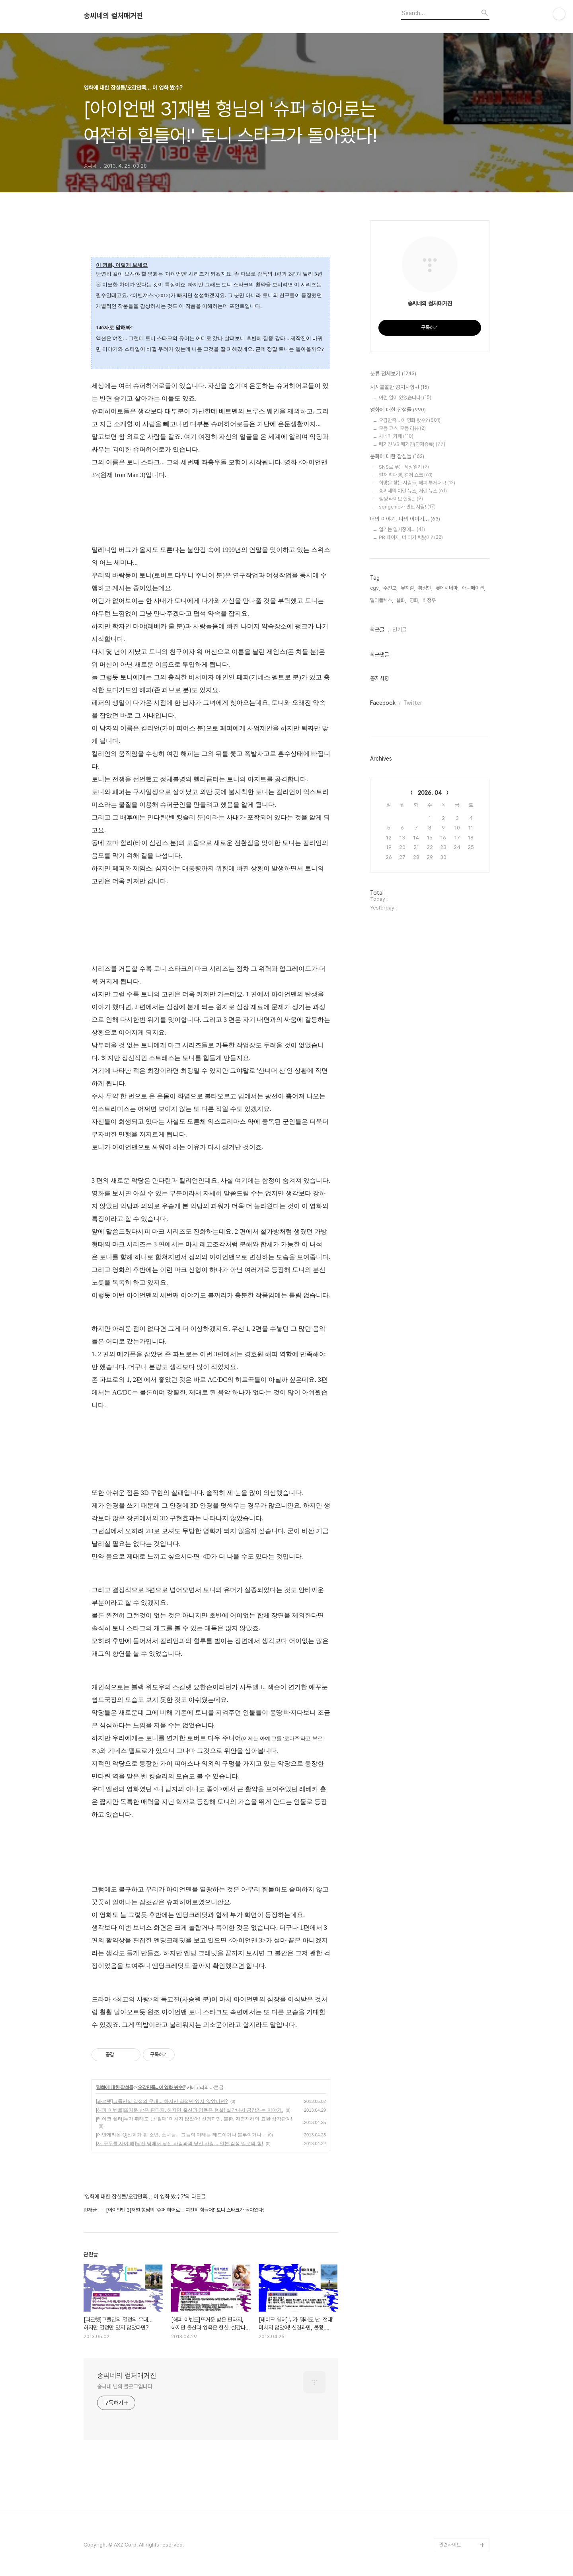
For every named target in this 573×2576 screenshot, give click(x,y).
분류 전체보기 (393, 374)
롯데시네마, (447, 588)
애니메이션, (473, 588)
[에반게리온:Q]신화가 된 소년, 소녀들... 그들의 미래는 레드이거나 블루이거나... (180, 2135)
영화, (414, 600)
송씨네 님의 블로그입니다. (125, 2386)
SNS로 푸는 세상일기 (404, 467)
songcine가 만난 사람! (407, 507)
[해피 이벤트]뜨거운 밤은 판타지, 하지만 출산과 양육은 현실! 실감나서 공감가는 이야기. (189, 2110)
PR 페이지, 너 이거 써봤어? (411, 537)
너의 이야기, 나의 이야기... (405, 519)
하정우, (430, 600)
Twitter (412, 703)
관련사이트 (450, 2545)
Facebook (383, 703)
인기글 (399, 629)
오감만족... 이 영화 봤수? (161, 2087)
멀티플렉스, (381, 600)
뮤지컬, (408, 588)
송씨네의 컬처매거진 (113, 16)
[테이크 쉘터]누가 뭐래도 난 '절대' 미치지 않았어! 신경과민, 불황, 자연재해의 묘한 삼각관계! (194, 2119)
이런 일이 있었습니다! (405, 398)
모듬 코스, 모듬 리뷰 (402, 428)
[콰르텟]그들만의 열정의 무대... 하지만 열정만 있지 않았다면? (162, 2101)
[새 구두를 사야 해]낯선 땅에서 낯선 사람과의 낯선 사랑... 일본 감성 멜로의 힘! (179, 2143)
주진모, (390, 588)
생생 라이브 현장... (401, 499)
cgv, (375, 588)
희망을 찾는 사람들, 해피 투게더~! (417, 483)
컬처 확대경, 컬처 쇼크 (406, 475)
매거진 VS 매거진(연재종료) (412, 444)
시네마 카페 (396, 436)
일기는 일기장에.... (402, 529)
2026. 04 (430, 792)
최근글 (377, 629)
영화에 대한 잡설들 (114, 2087)
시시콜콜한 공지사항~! (399, 387)
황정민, (425, 588)
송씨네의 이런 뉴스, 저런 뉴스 (413, 491)
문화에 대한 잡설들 (397, 457)
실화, (401, 600)
